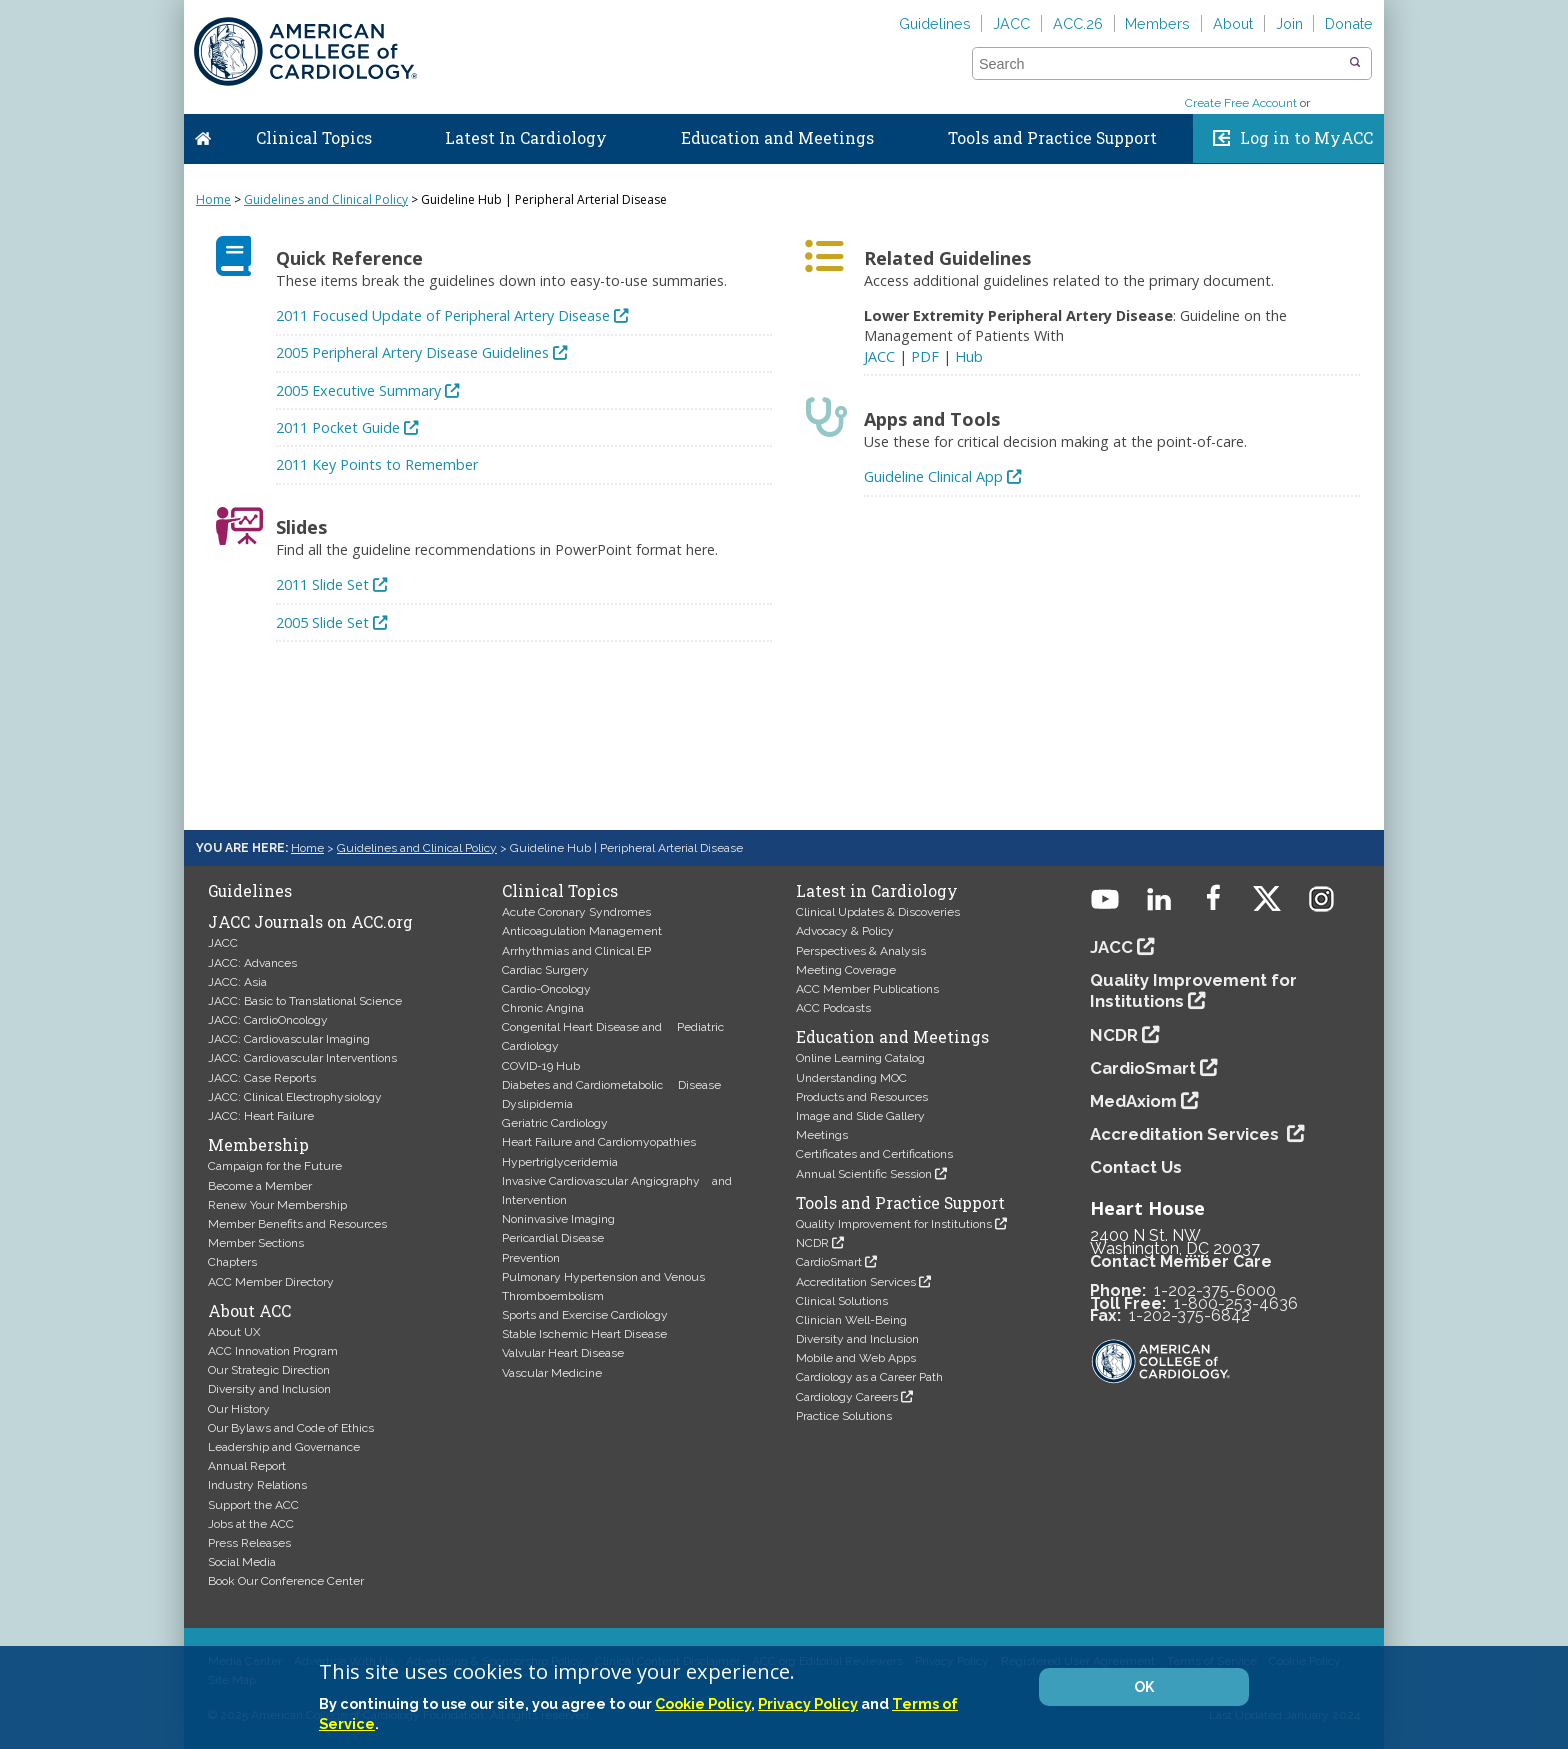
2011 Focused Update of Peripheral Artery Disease (443, 315)
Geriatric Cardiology (555, 1123)
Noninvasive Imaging (558, 1219)
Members (1157, 23)
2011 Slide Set (322, 584)
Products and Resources (862, 1097)
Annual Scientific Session (864, 1174)
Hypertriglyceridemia (560, 1162)
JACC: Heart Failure (261, 1116)
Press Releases (249, 1543)
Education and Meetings (777, 138)
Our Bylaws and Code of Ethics (291, 1428)
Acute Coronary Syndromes (576, 912)
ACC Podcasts (833, 1008)
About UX (234, 1332)
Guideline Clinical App (933, 476)
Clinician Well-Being (851, 1320)
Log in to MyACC (1306, 138)
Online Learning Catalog (860, 1058)
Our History (239, 1409)
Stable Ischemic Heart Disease (584, 1334)
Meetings (822, 1135)
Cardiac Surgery (545, 970)
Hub (969, 356)
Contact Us (1136, 1167)
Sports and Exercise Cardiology (585, 1315)
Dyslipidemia (537, 1104)
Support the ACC (253, 1505)
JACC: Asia (237, 982)
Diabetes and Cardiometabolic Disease (611, 1085)
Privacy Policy (808, 1703)
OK (1144, 1687)
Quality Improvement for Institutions (894, 1224)
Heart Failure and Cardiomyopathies (599, 1142)
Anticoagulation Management (582, 931)
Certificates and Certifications (874, 1154)
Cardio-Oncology (546, 989)
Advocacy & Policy (845, 931)
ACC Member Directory (271, 1282)
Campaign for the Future (275, 1166)
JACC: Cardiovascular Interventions (302, 1058)
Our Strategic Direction (269, 1370)
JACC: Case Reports (262, 1078)
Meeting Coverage (846, 970)
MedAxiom (1133, 1101)
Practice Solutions (844, 1416)
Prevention (531, 1258)
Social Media (242, 1562)
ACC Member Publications (867, 989)
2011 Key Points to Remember (377, 464)
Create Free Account (1241, 103)
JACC (1011, 23)
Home (203, 134)
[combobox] (1159, 64)
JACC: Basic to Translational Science (305, 1001)
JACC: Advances (252, 963)
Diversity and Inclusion (269, 1389)
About (1233, 23)
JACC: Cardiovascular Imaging (289, 1039)
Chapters (232, 1262)
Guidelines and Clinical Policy (326, 199)
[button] (1355, 63)
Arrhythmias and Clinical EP (576, 951)
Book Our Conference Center (286, 1581)
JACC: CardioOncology (268, 1020)
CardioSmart (829, 1262)
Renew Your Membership (277, 1205)
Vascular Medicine (552, 1373)
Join (1289, 23)
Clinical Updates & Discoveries (878, 912)
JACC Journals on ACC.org (310, 922)
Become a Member (260, 1186)
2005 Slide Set (322, 622)
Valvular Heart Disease (563, 1353)
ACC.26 (1078, 23)
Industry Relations (257, 1485)
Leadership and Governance (284, 1447)
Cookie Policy (703, 1703)
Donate (1349, 23)
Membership (258, 1145)
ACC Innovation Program (273, 1351)
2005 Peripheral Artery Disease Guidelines (412, 352)
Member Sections (256, 1243)
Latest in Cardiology (877, 891)
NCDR (812, 1243)
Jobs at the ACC (251, 1524)
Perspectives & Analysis (861, 951)
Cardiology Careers (847, 1397)
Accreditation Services (856, 1282)
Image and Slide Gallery (860, 1116)
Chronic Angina (543, 1008)
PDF (925, 356)
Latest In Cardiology (526, 138)
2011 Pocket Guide (338, 427)
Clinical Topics (314, 138)
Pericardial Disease (553, 1238)
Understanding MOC (851, 1078)
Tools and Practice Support (1052, 138)
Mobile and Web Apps (856, 1358)
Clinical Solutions (842, 1301)
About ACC (249, 1311)
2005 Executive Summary (358, 390)
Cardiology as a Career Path (869, 1377)
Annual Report (247, 1466)
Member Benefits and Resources (297, 1224)
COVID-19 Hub (541, 1066)
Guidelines (935, 23)
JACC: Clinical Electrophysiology (295, 1097)
